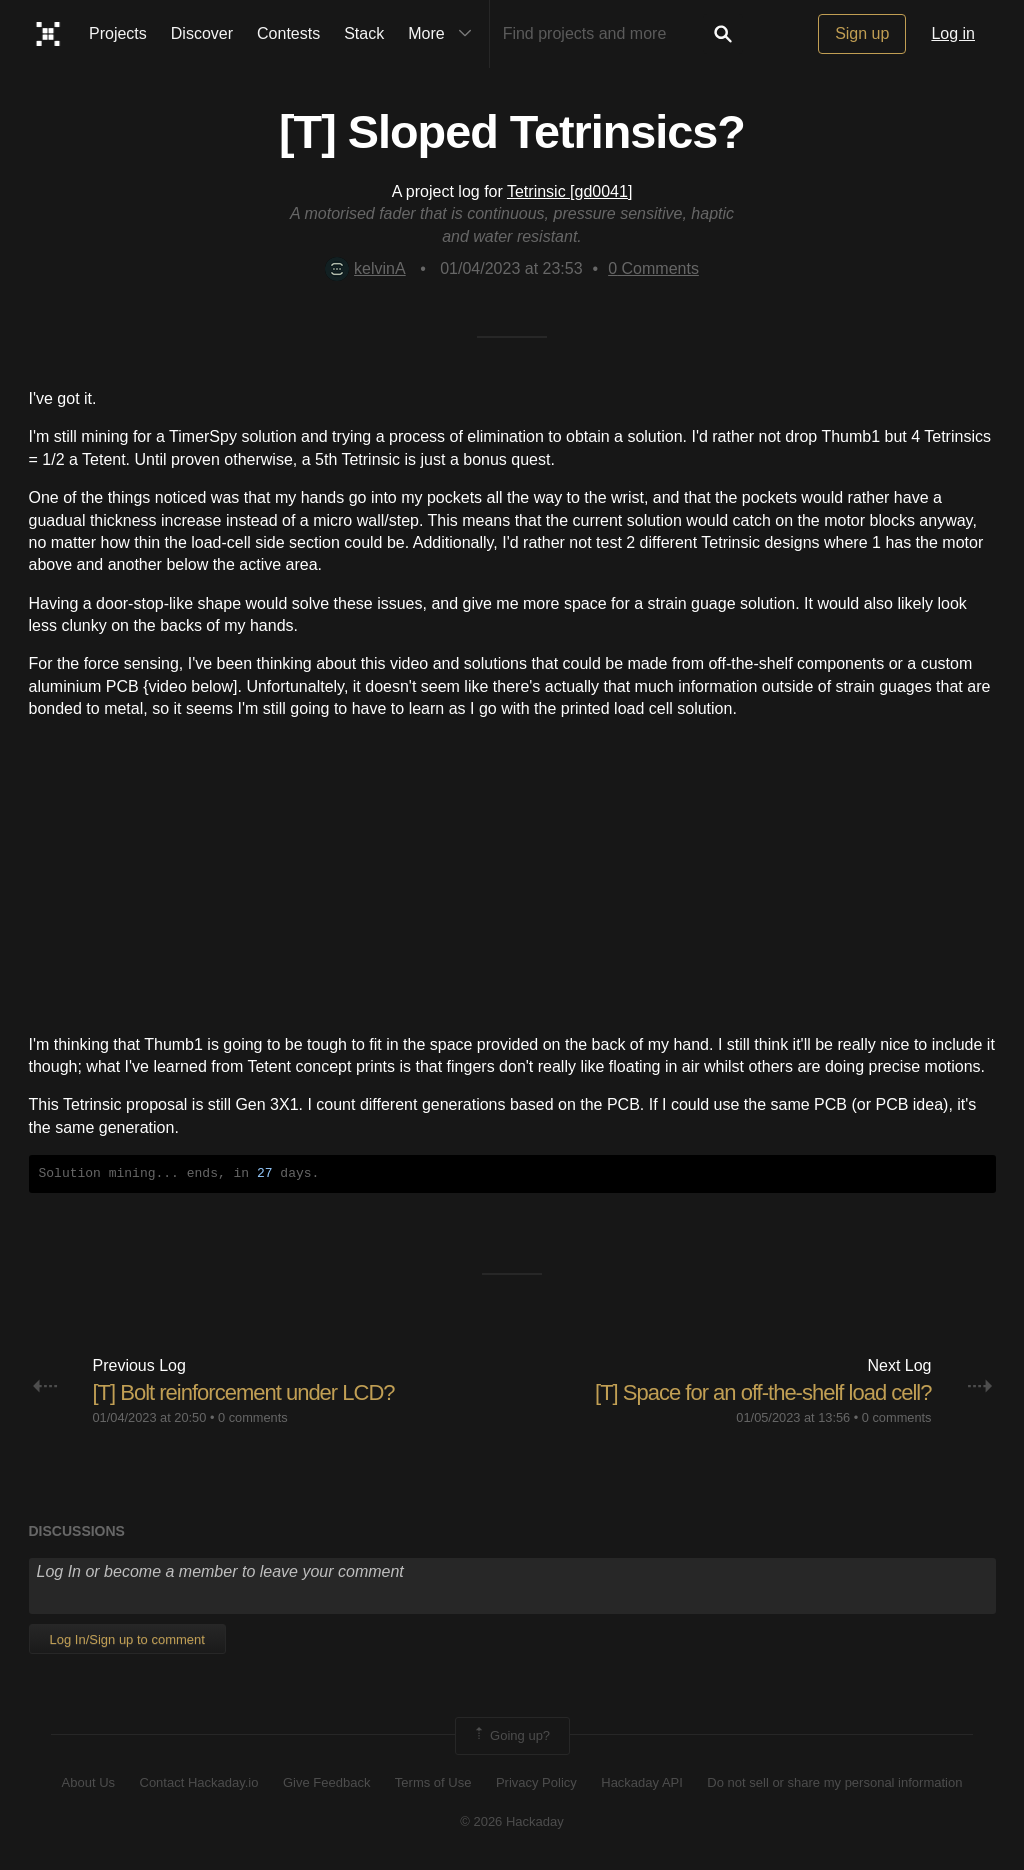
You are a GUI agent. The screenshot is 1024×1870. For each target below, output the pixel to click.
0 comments (253, 1417)
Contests (288, 33)
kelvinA (365, 268)
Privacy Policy (536, 1782)
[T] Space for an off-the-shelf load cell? (763, 1392)
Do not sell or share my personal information (834, 1782)
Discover (202, 33)
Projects (118, 33)
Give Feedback (326, 1782)
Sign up (862, 33)
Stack (364, 33)
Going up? (511, 1736)
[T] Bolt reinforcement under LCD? (244, 1392)
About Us (88, 1782)
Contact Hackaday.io (199, 1782)
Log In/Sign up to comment (127, 1639)
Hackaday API (642, 1782)
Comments (653, 268)
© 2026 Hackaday (512, 1821)
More (444, 34)
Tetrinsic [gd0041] (569, 191)
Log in (953, 33)
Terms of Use (433, 1782)
